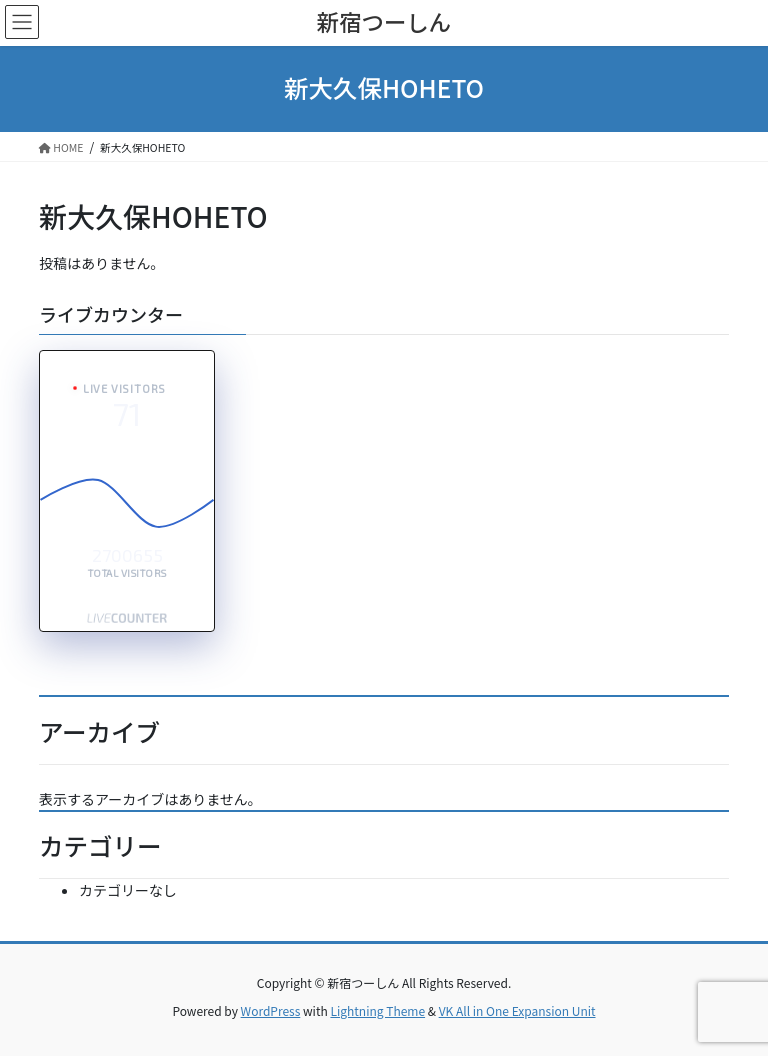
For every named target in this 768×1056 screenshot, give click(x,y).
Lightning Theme (377, 1010)
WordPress (271, 1010)
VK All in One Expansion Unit (517, 1010)
